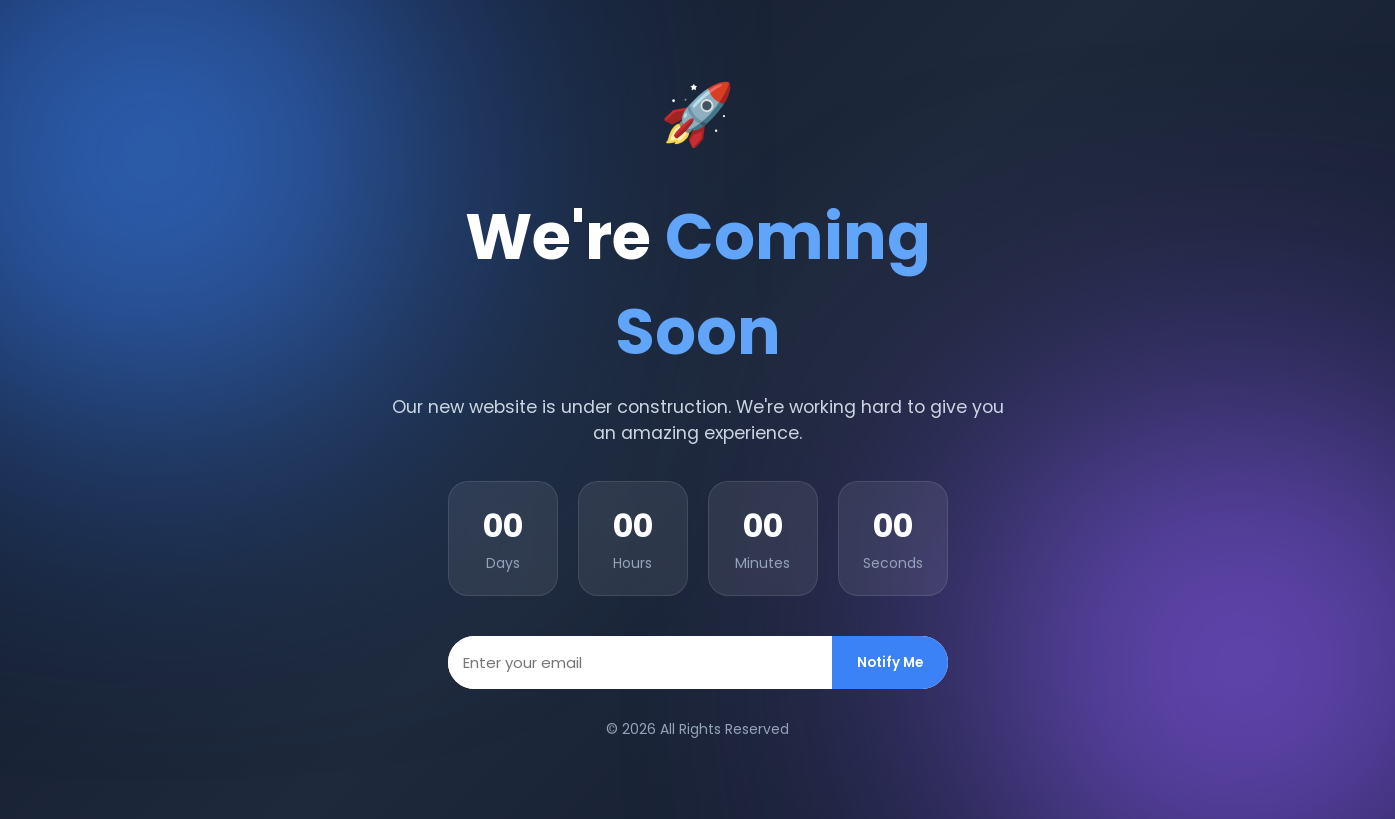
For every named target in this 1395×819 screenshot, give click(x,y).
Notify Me (890, 662)
